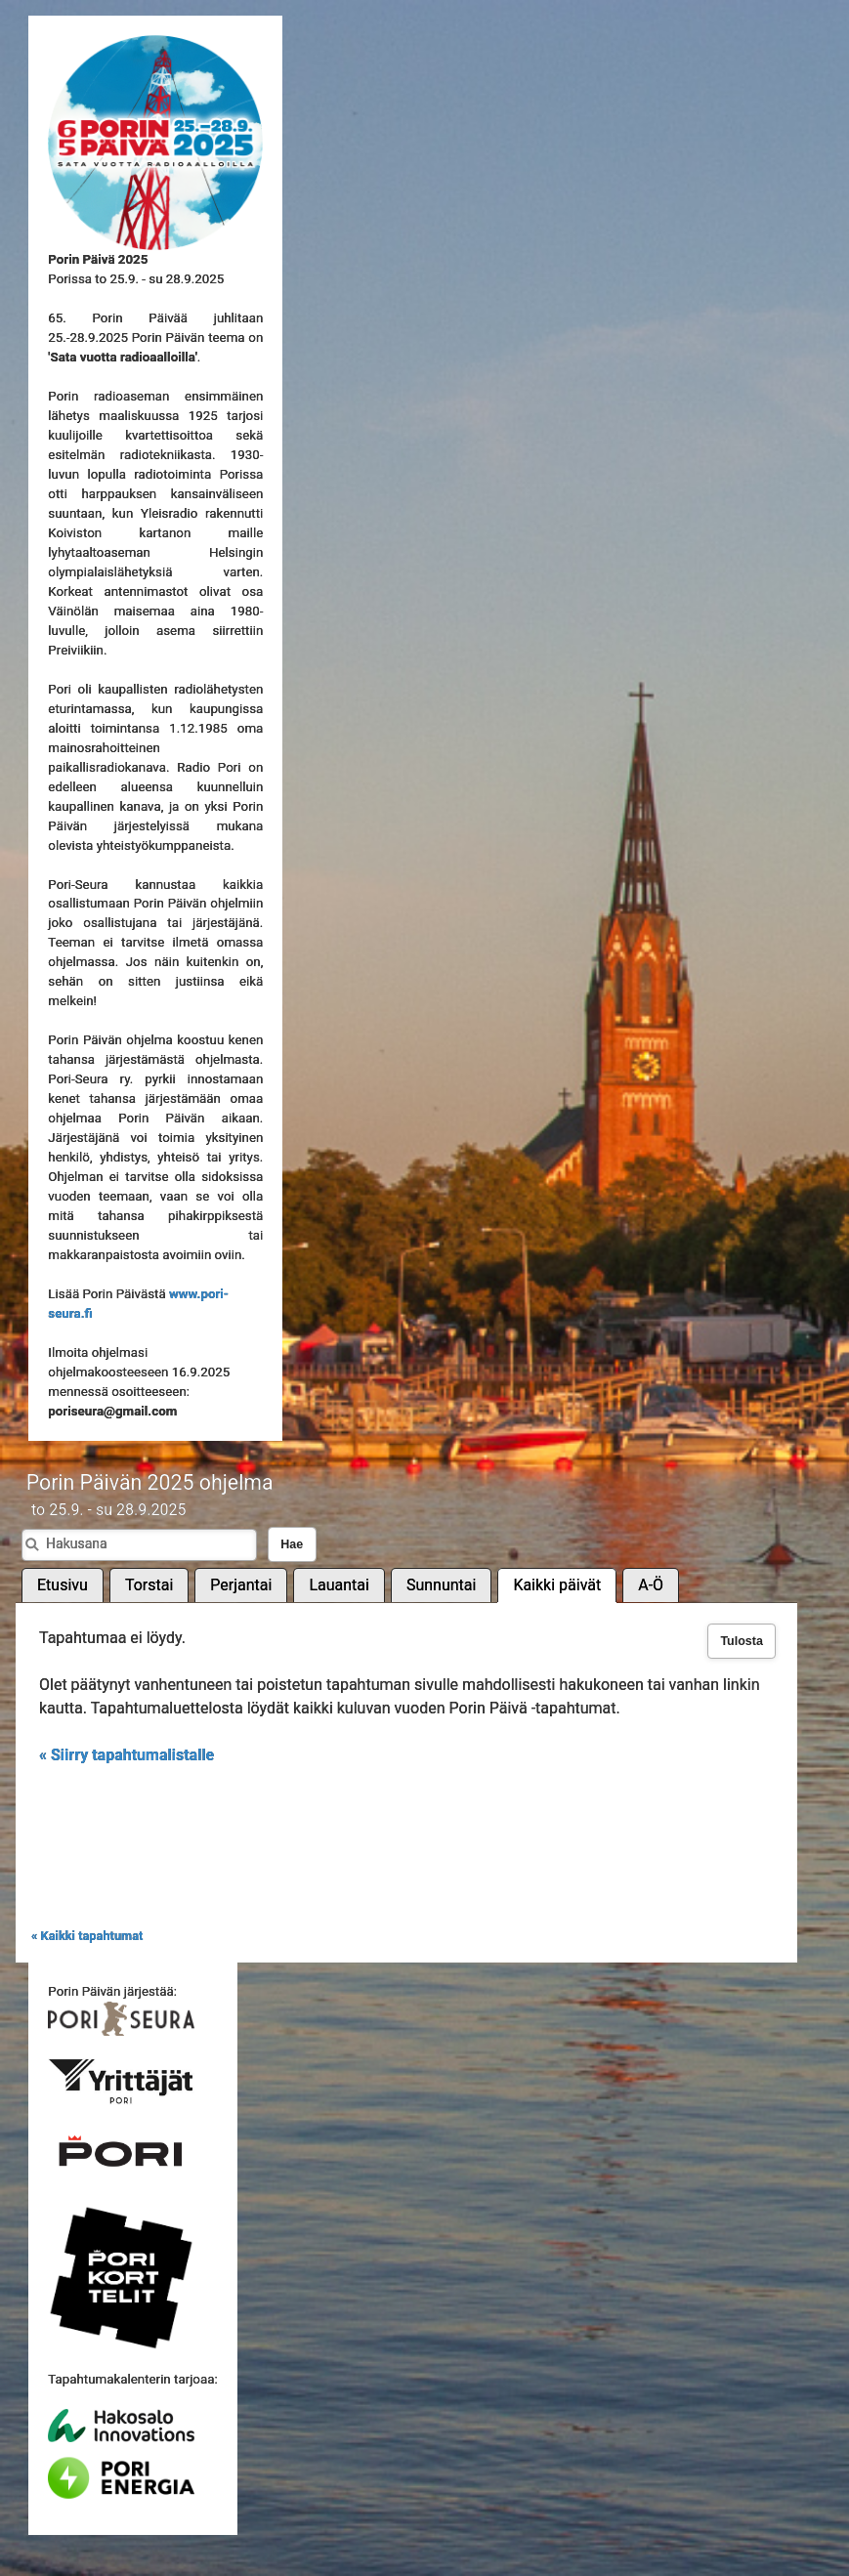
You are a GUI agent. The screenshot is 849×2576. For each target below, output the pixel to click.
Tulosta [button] (741, 1641)
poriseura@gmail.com (112, 1411)
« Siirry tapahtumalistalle (126, 1755)
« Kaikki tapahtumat (87, 1935)
